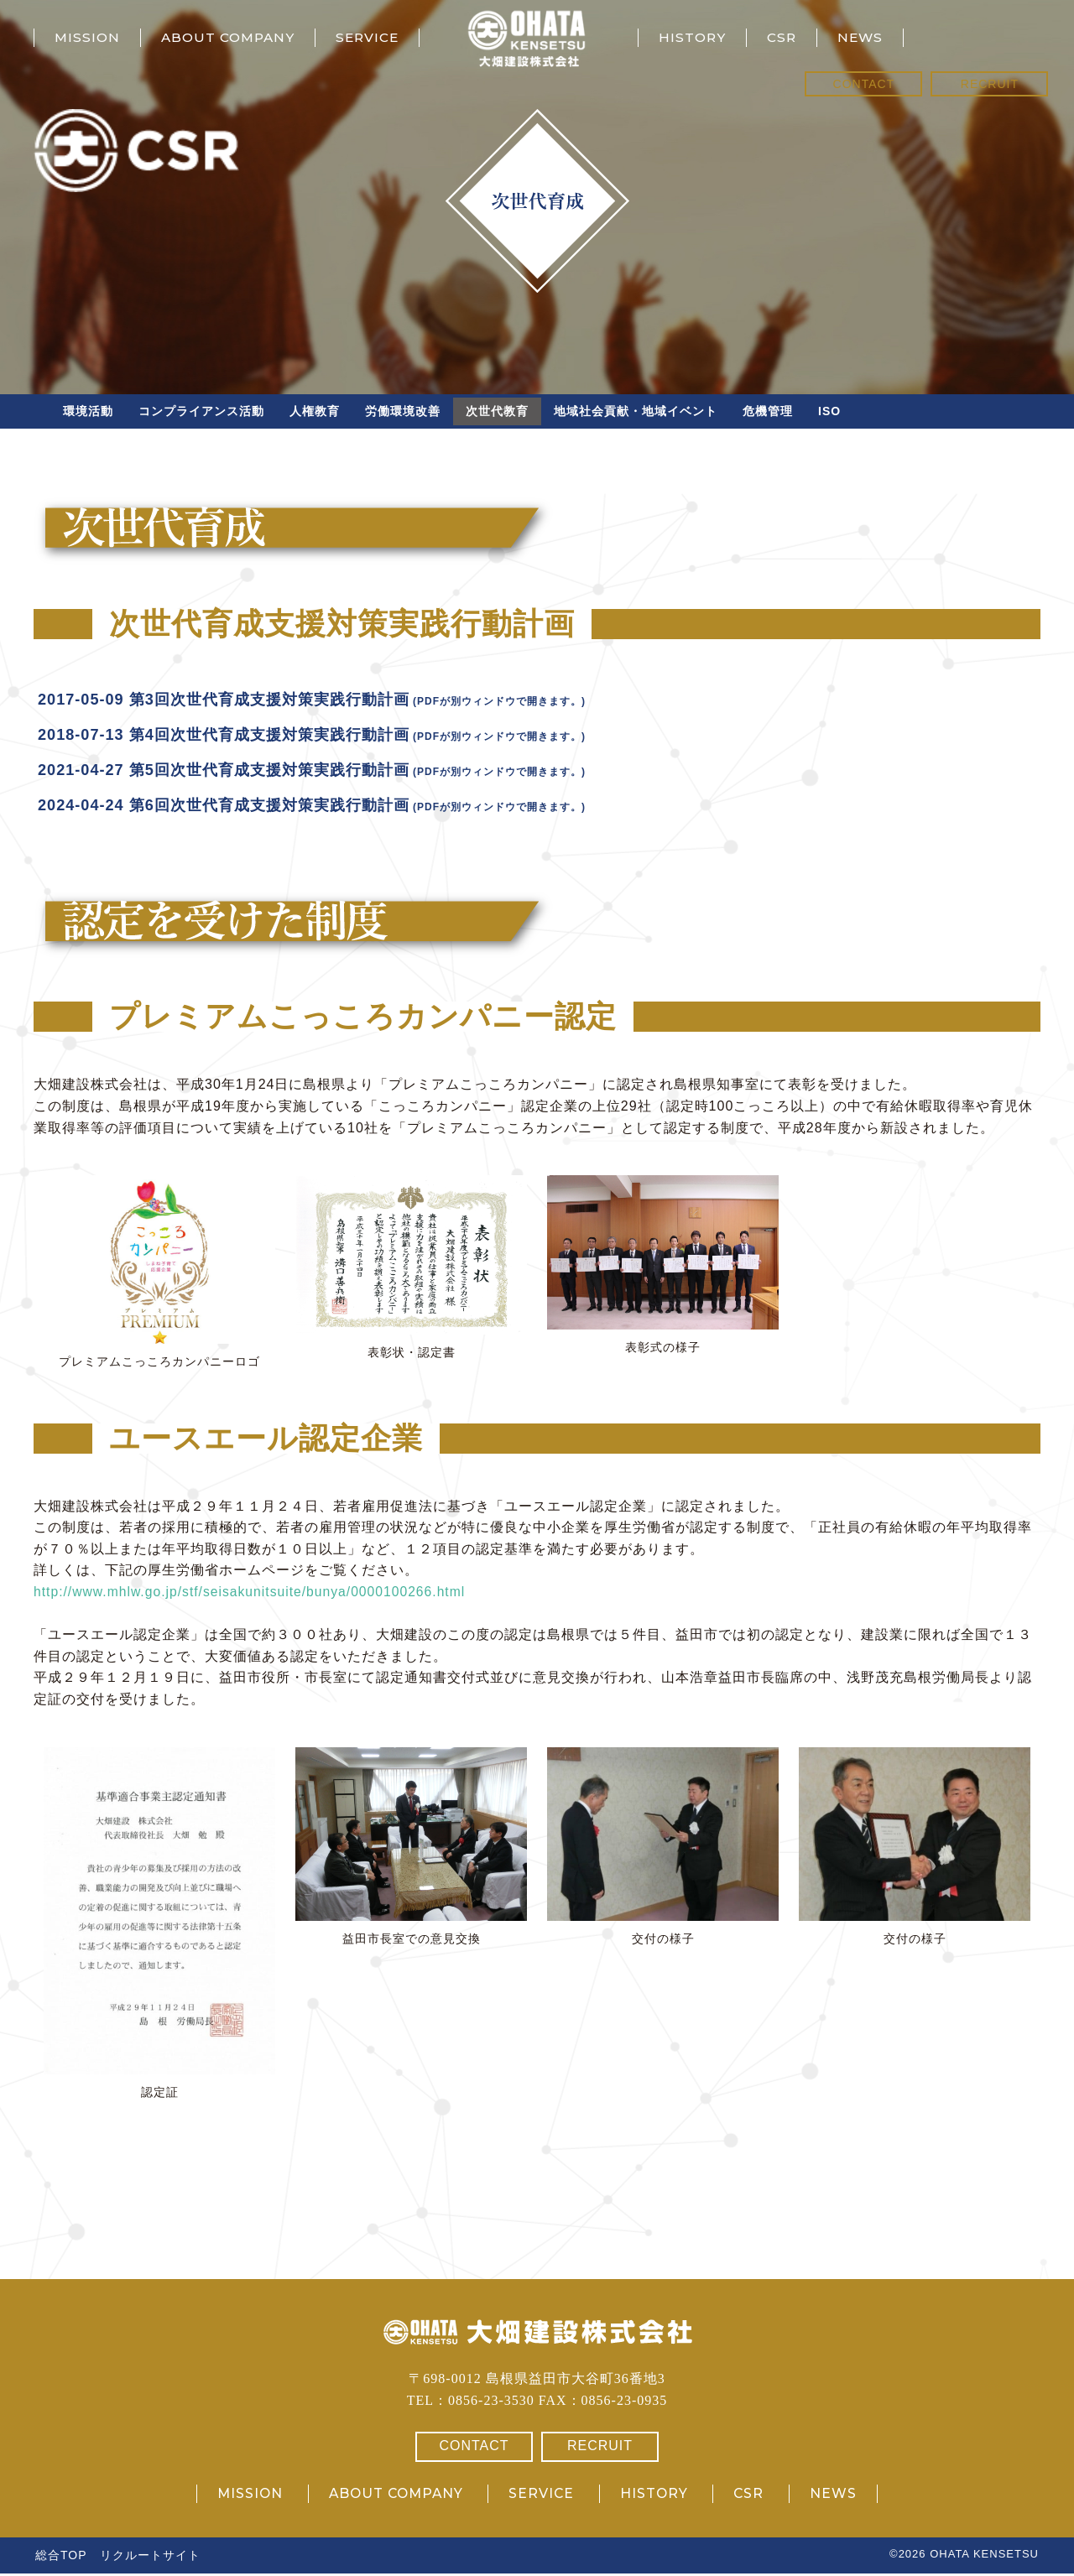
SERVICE (376, 37)
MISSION (88, 37)
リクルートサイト (150, 2557)
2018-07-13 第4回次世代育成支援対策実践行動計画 (242, 736)
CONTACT (864, 84)
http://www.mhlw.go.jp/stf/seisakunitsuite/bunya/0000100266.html (253, 1594)
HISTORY (693, 37)
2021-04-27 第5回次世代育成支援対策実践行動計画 (242, 771)
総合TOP (61, 2557)
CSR (784, 37)
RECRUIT (990, 84)
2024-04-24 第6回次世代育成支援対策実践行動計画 (242, 807)
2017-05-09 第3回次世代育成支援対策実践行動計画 (242, 701)
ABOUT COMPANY (232, 37)
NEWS (864, 37)
